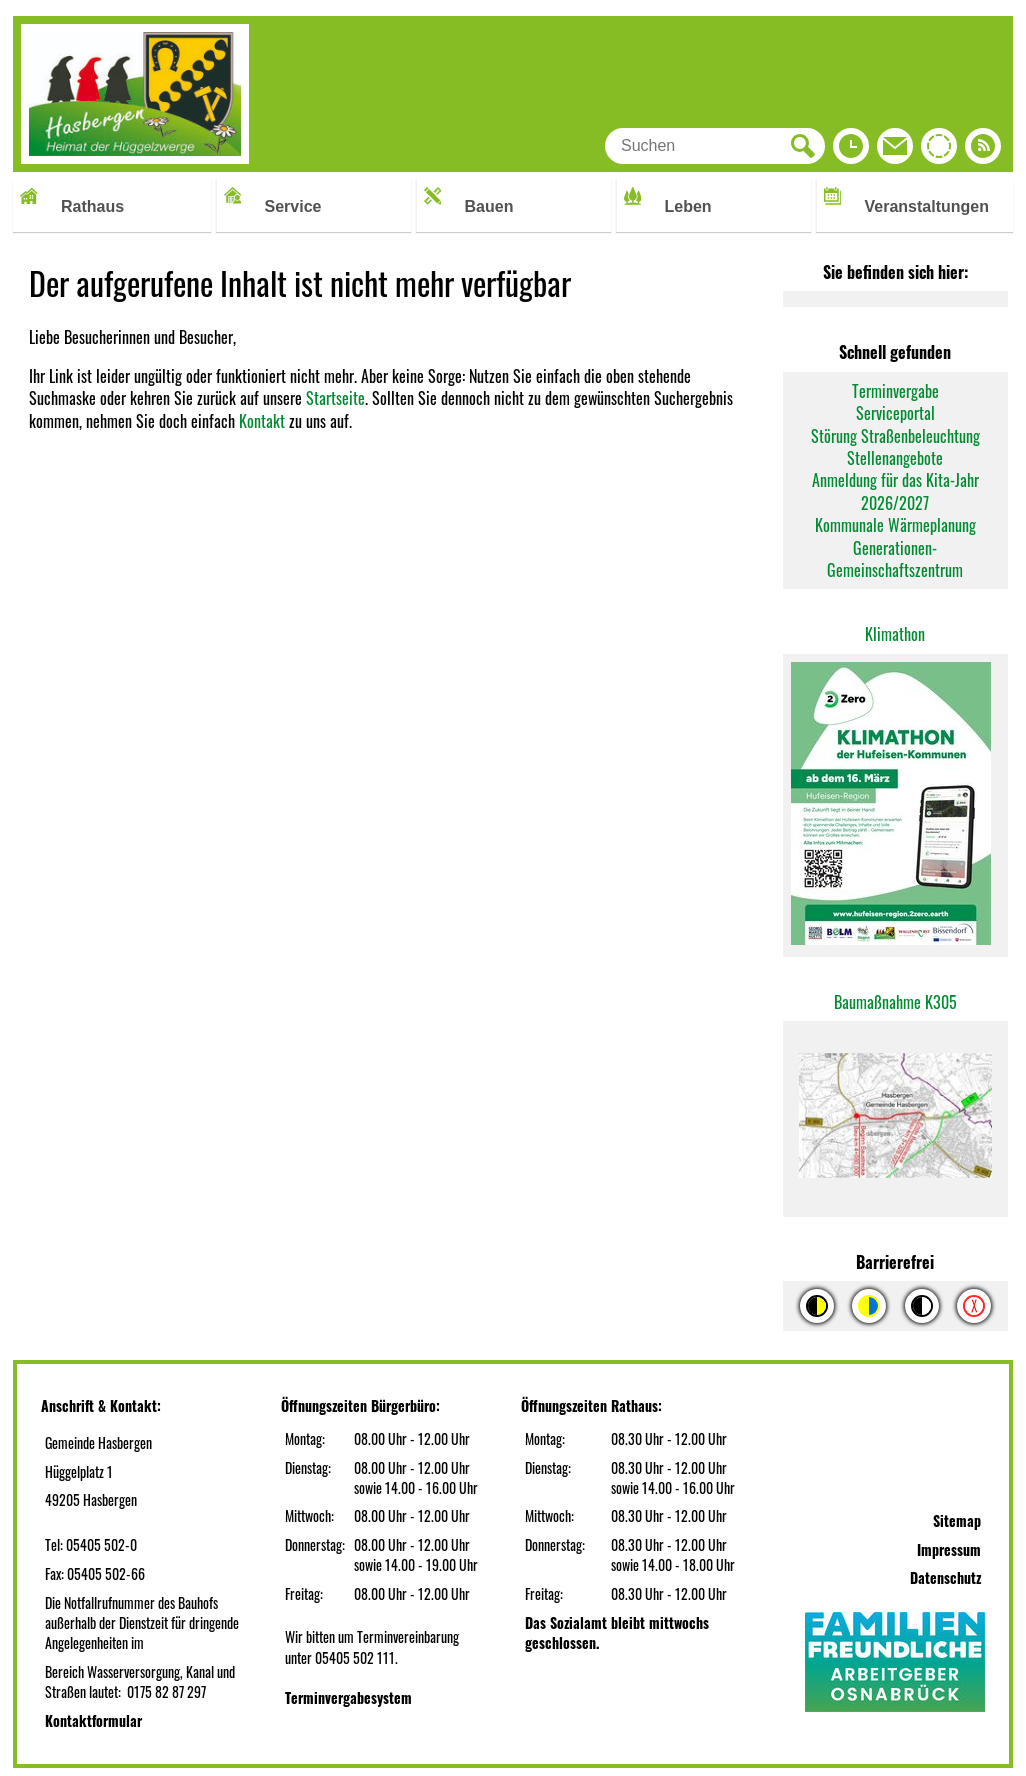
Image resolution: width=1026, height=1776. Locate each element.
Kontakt (262, 421)
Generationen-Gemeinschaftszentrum (895, 559)
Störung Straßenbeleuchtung (895, 436)
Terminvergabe (895, 391)
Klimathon (895, 634)
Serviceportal (895, 413)
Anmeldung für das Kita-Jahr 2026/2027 (895, 491)
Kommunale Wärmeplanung (895, 525)
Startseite (335, 398)
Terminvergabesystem (348, 1697)
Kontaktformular (93, 1720)
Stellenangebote (895, 458)
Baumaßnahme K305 (895, 1002)
